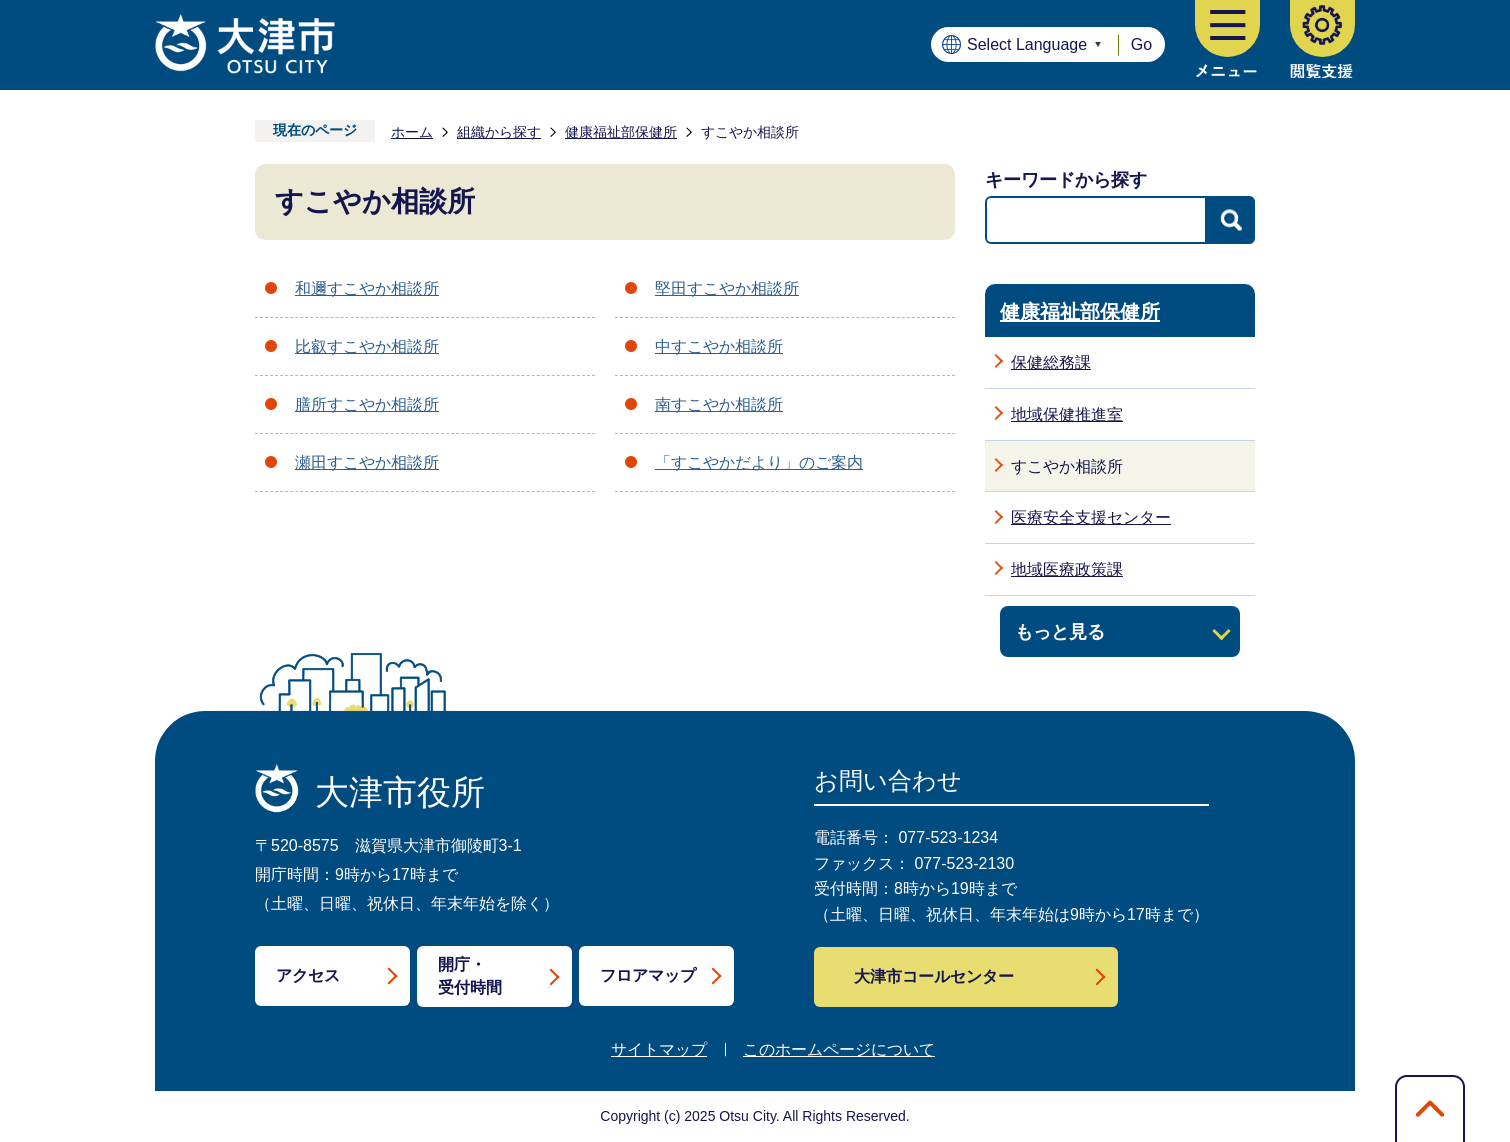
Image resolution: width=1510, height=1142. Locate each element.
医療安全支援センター (1091, 517)
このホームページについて (839, 1049)
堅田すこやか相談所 (727, 288)
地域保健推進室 (1067, 414)
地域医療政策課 (1067, 569)
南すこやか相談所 (719, 404)
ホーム (412, 132)
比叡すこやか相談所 (367, 346)
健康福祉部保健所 (621, 132)
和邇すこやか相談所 (367, 288)
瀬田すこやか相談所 (367, 462)
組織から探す (499, 132)
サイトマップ (659, 1049)
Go (1141, 44)
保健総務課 (1051, 362)
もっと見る (1060, 631)
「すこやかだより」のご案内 (759, 462)
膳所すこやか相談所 (367, 404)
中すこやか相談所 (719, 346)
